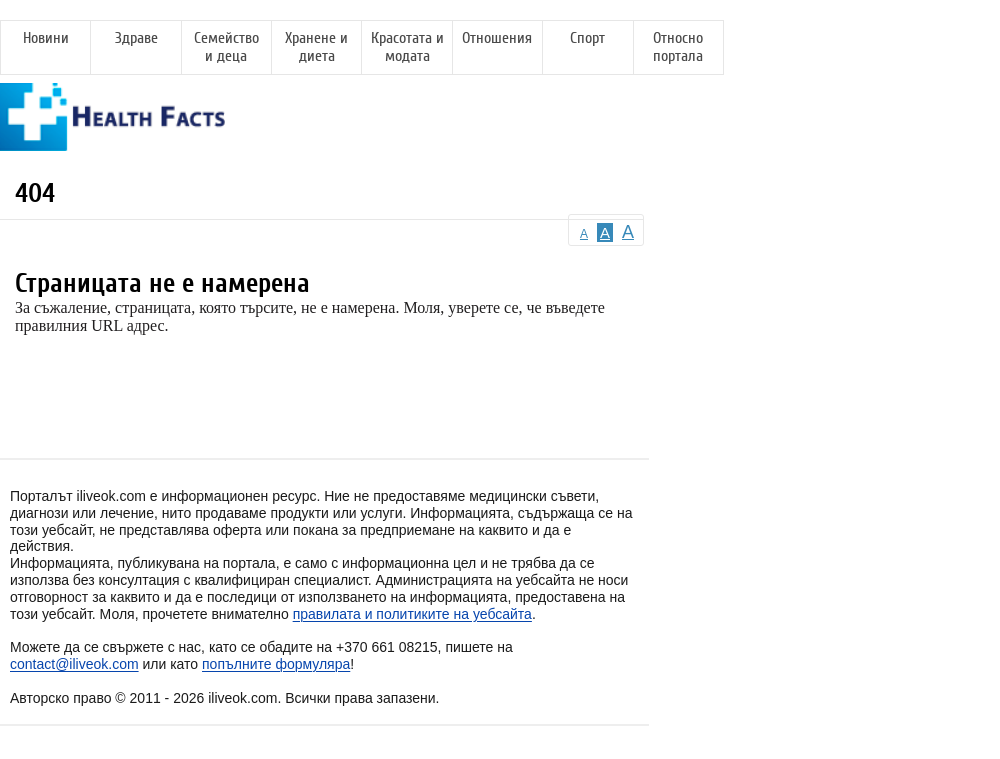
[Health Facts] (112, 141)
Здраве (136, 38)
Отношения (497, 38)
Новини (46, 38)
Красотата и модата (407, 47)
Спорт (587, 38)
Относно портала (678, 47)
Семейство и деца (226, 47)
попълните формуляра (276, 664)
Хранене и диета (316, 47)
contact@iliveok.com (74, 664)
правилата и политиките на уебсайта (412, 614)
